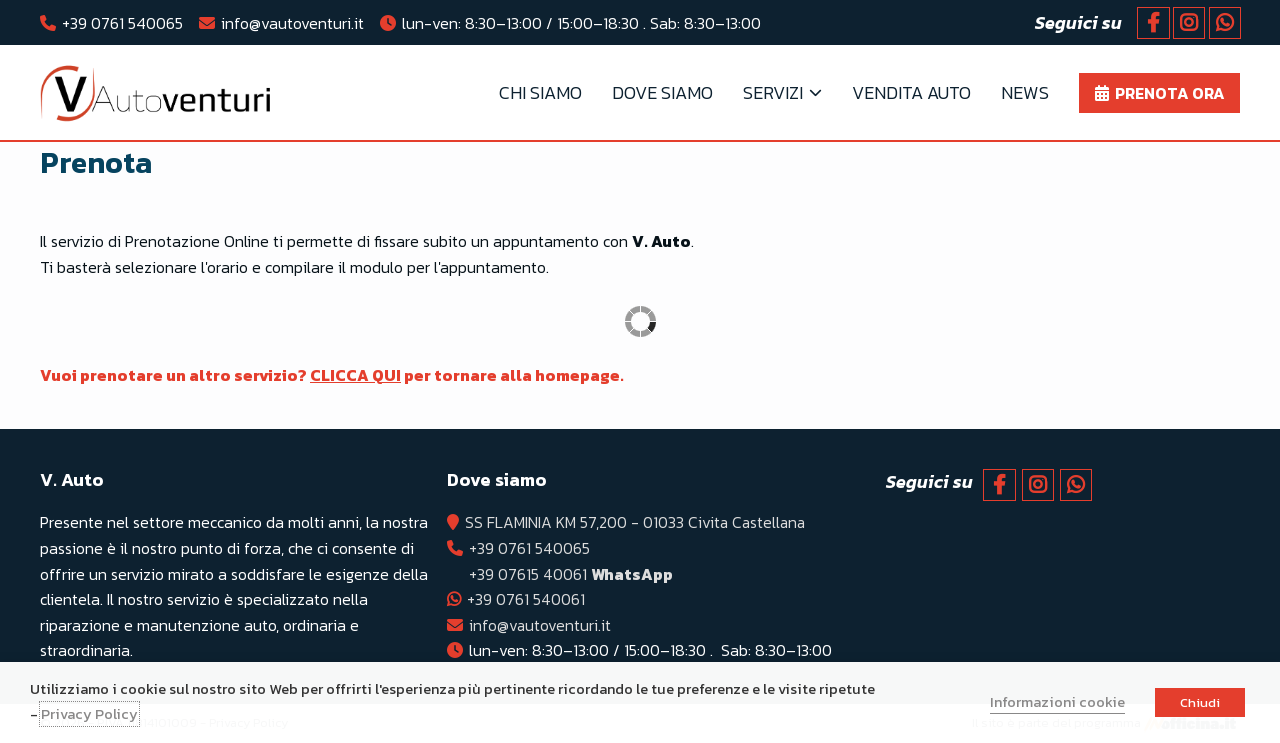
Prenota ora (1170, 93)
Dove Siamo (662, 92)
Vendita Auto (911, 92)
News (1025, 92)
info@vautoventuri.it (292, 23)
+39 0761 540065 (122, 23)
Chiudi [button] (1200, 702)
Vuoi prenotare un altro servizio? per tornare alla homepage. (334, 375)
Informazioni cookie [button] (1057, 702)
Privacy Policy (89, 714)
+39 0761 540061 (528, 599)
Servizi (773, 92)
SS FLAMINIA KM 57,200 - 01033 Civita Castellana (636, 522)
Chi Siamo (540, 92)
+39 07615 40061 (572, 574)
